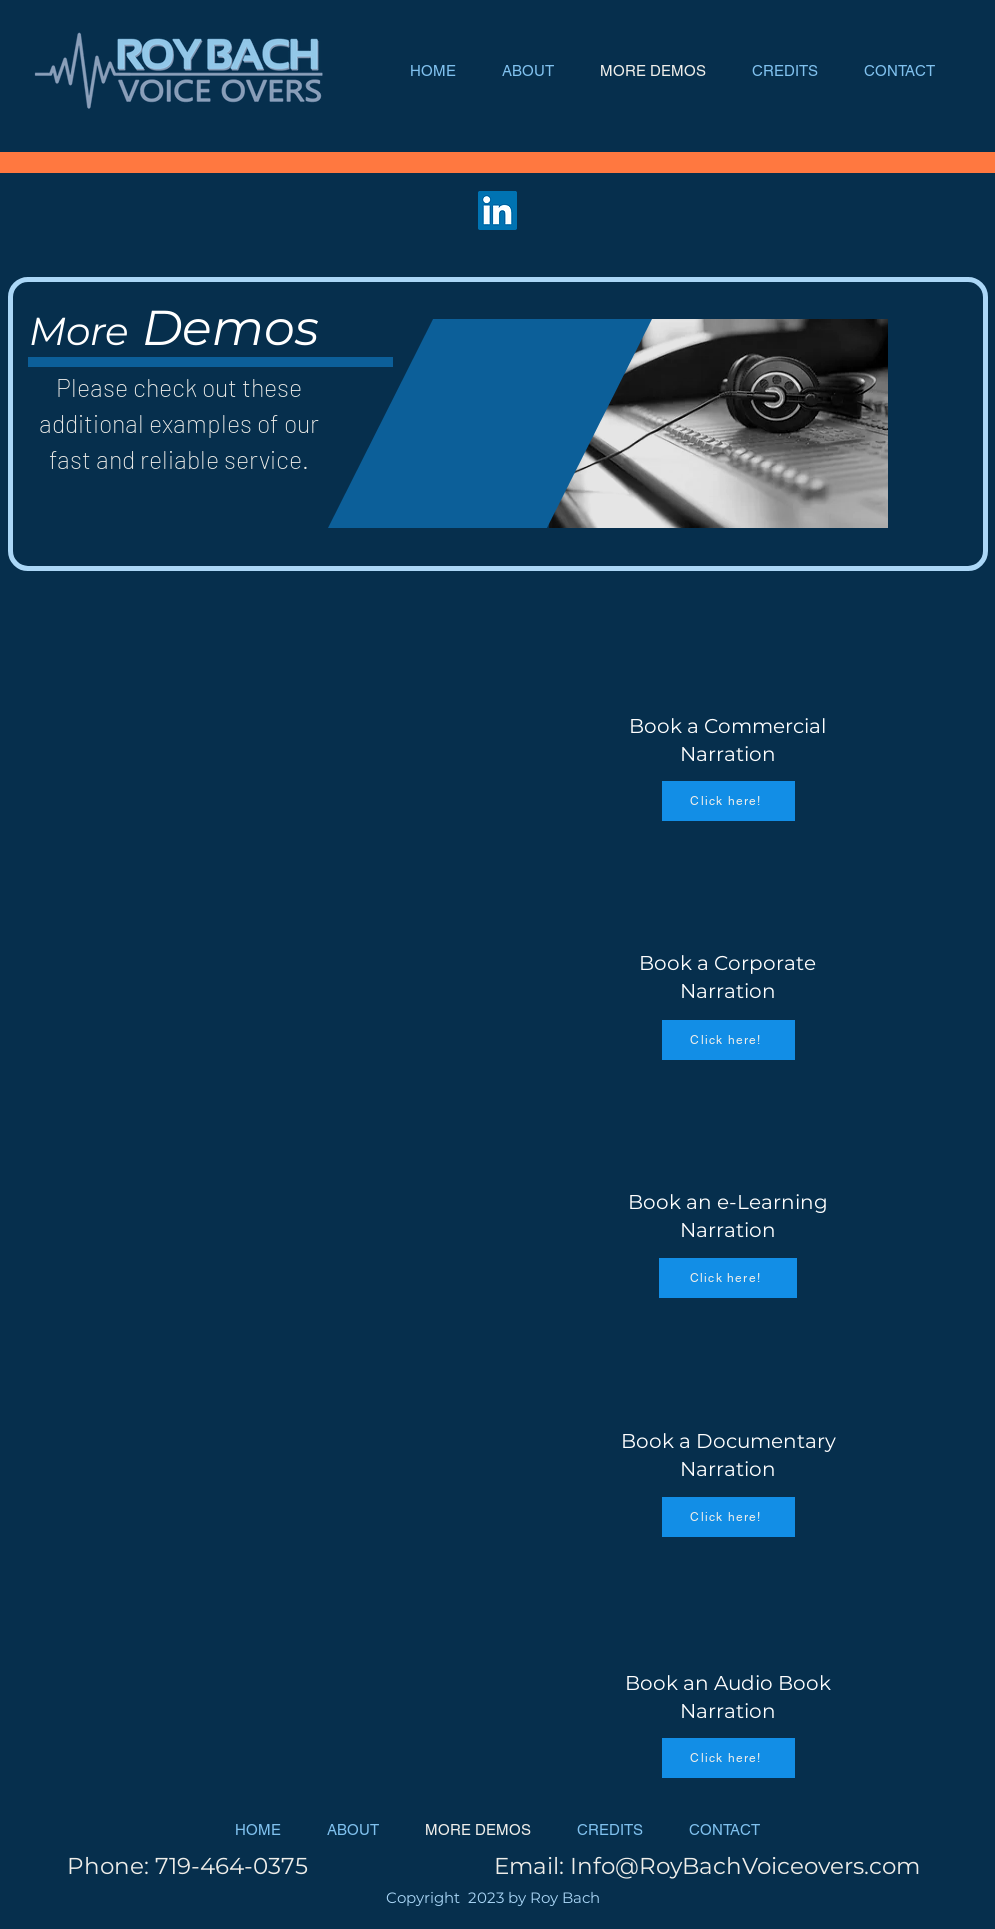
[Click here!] (728, 801)
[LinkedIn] (497, 210)
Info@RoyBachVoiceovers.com (745, 1866)
